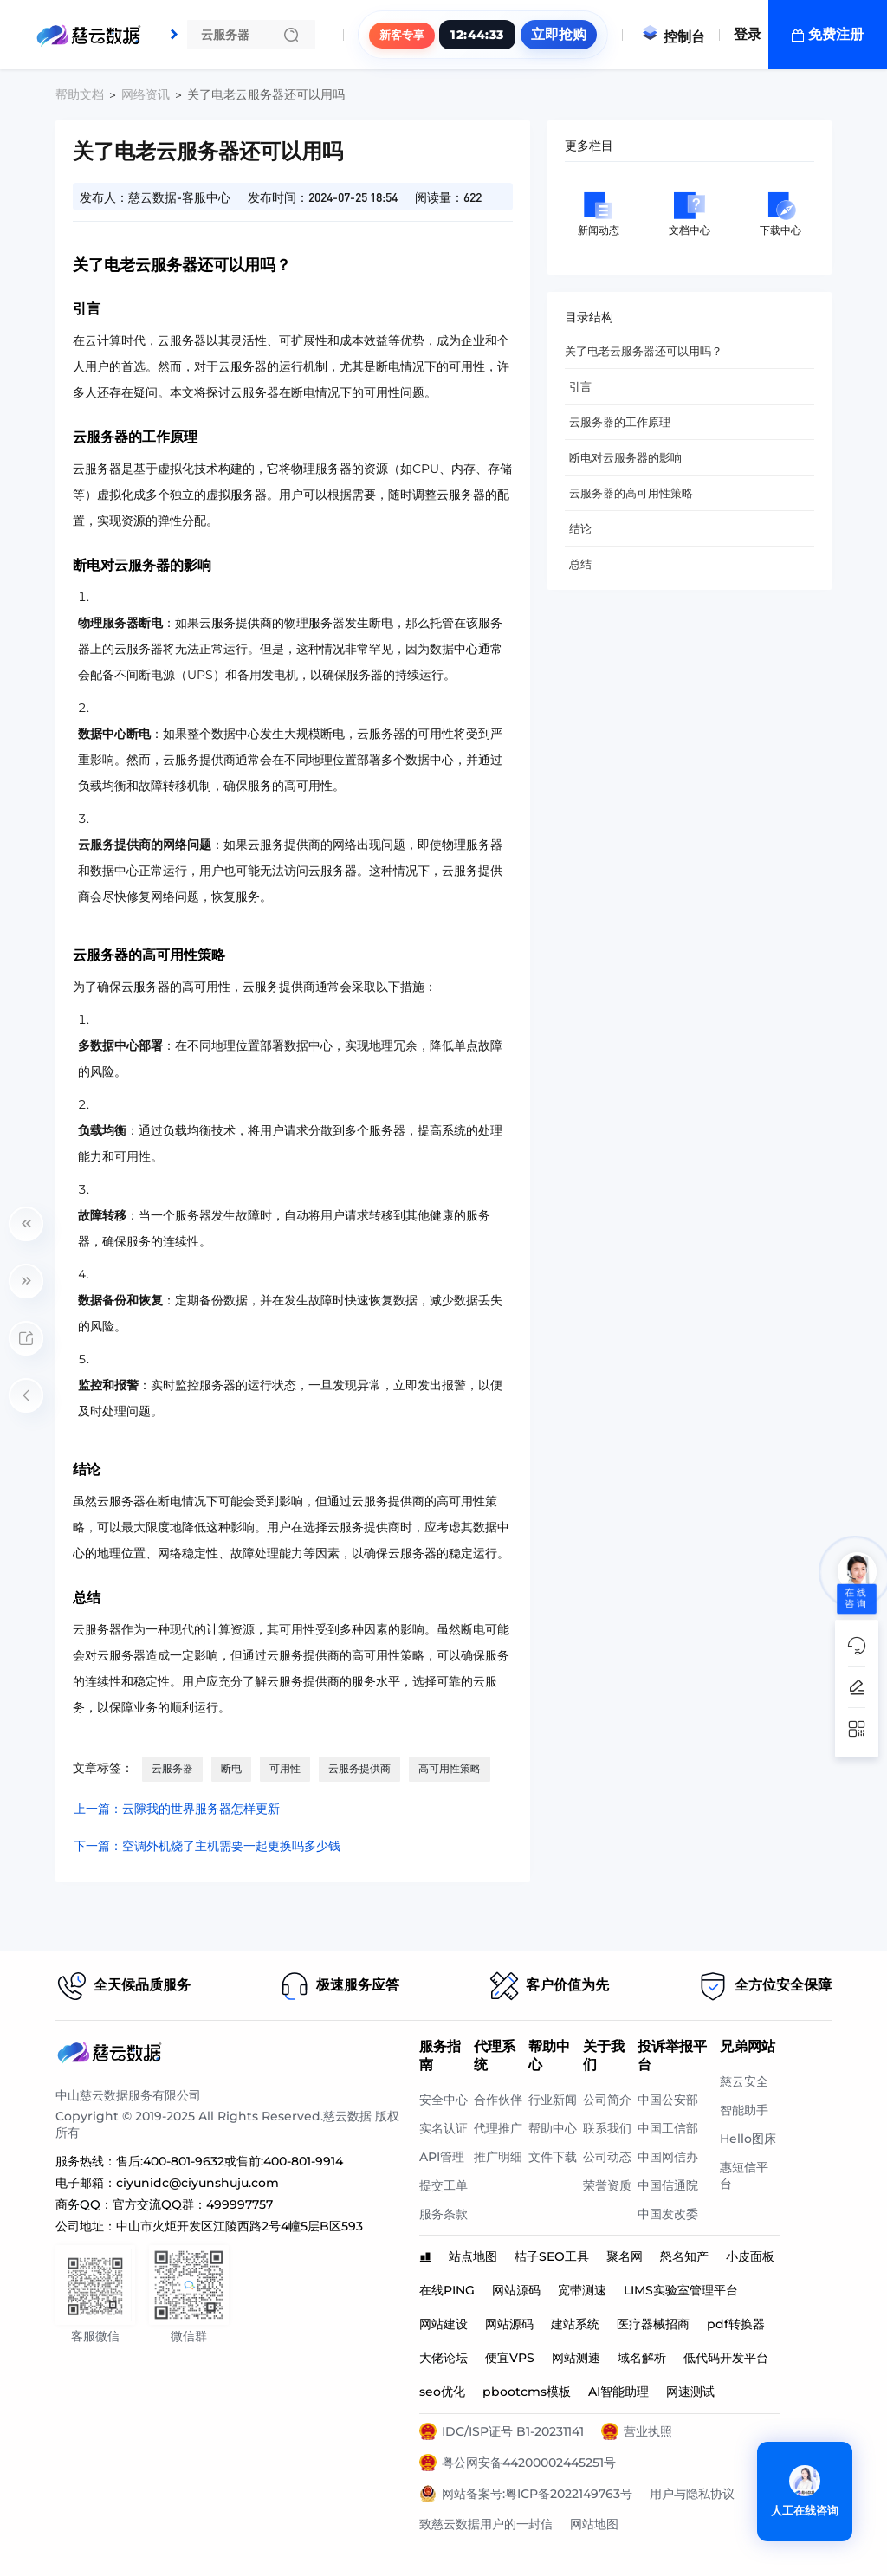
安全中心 (443, 2099)
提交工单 (443, 2185)
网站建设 (443, 2324)
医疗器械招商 (653, 2324)
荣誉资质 (607, 2185)
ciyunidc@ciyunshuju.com (197, 2183)
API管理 (441, 2157)
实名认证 (443, 2128)
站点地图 (473, 2256)
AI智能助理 (618, 2391)
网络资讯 (145, 94)
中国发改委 (668, 2214)
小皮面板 (750, 2256)
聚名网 (624, 2256)
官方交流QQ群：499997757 (193, 2204)
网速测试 (690, 2391)
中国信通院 (668, 2185)
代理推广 (498, 2128)
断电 (231, 1768)
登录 (747, 34)
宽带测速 (582, 2290)
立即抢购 (558, 34)
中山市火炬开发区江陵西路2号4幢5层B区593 (239, 2226)
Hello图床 (748, 2138)
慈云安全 (744, 2081)
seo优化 (442, 2391)
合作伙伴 (498, 2099)
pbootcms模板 (526, 2391)
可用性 (285, 1768)
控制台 (673, 37)
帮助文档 (79, 94)
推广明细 (498, 2157)
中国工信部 (668, 2128)
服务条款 (443, 2214)
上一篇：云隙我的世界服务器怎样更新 (177, 1808)
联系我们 (607, 2128)
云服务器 (172, 1768)
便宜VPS (509, 2358)
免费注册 (836, 34)
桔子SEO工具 (552, 2256)
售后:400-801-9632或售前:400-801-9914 (229, 2161)
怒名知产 (684, 2256)
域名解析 (642, 2358)
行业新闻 (552, 2099)
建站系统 (575, 2324)
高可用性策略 (449, 1768)
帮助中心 (552, 2128)
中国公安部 (668, 2099)
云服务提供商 (359, 1768)
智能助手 (744, 2110)
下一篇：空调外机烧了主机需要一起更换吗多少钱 (207, 1846)
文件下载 (552, 2157)
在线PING (447, 2290)
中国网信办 (668, 2157)
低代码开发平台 (725, 2358)
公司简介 (607, 2099)
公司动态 (607, 2157)
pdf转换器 (736, 2324)
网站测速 (576, 2358)
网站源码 (516, 2290)
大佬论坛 (443, 2358)
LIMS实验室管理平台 (681, 2290)
